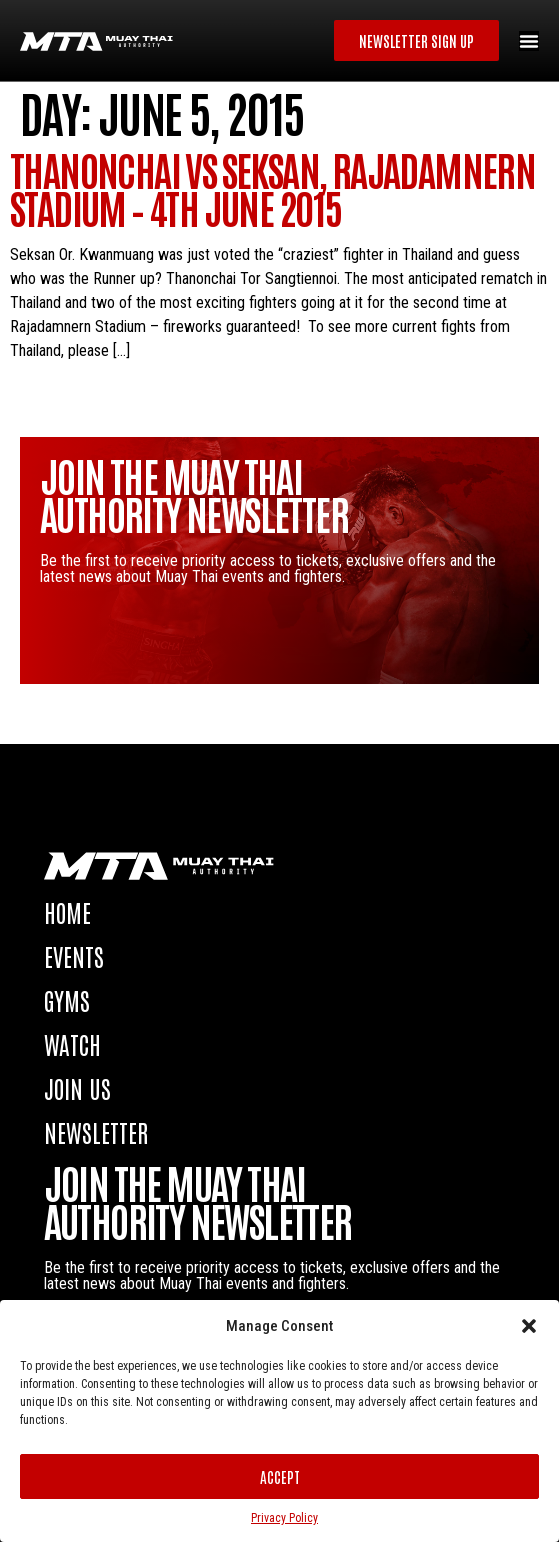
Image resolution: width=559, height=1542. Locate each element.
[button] (529, 1326)
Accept (280, 1476)
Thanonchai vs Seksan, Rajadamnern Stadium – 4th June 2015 (272, 188)
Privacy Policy (284, 1518)
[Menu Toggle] (529, 41)
